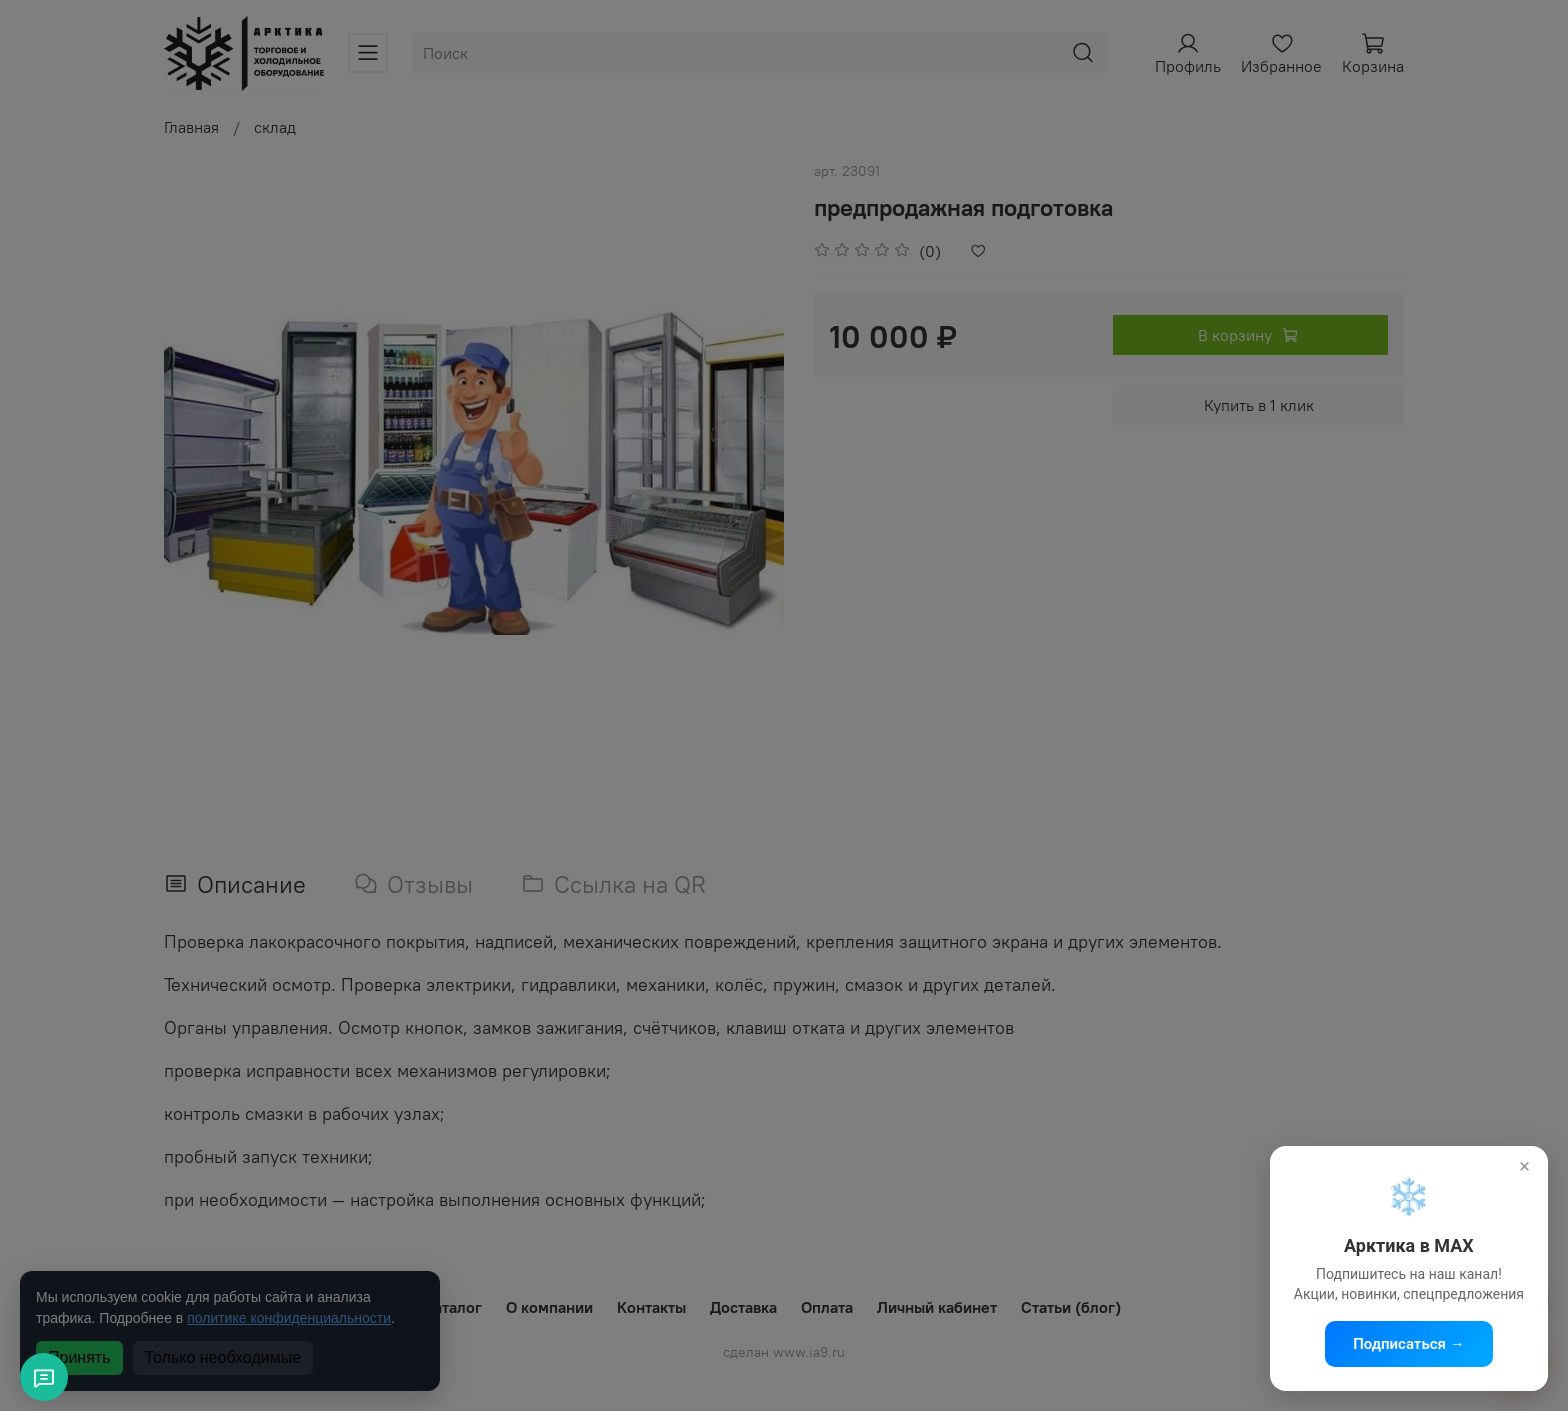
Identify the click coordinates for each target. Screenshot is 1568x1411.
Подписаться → (1409, 1344)
